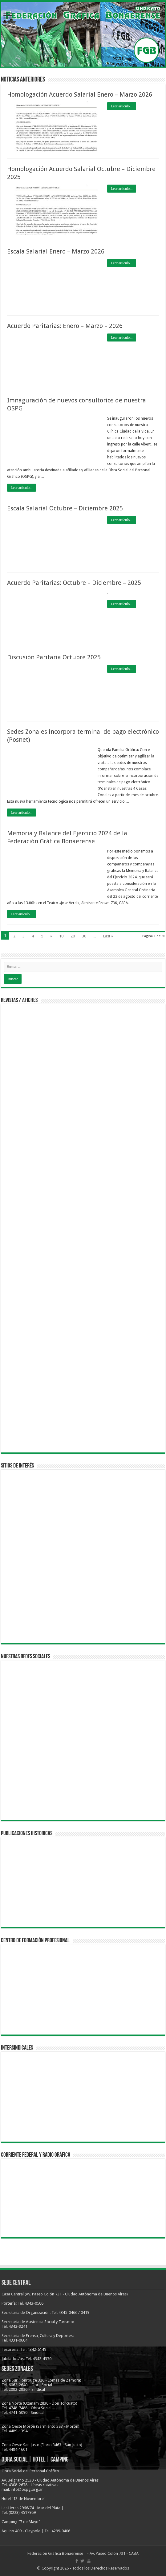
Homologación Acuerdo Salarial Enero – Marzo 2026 (79, 94)
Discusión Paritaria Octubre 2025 (54, 657)
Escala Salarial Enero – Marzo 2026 (55, 251)
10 (61, 936)
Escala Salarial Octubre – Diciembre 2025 (65, 508)
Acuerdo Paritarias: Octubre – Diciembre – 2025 (74, 582)
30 (84, 936)
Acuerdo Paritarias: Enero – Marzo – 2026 (65, 325)
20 (73, 936)
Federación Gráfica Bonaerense (55, 2553)
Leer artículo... (122, 106)
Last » (108, 936)
